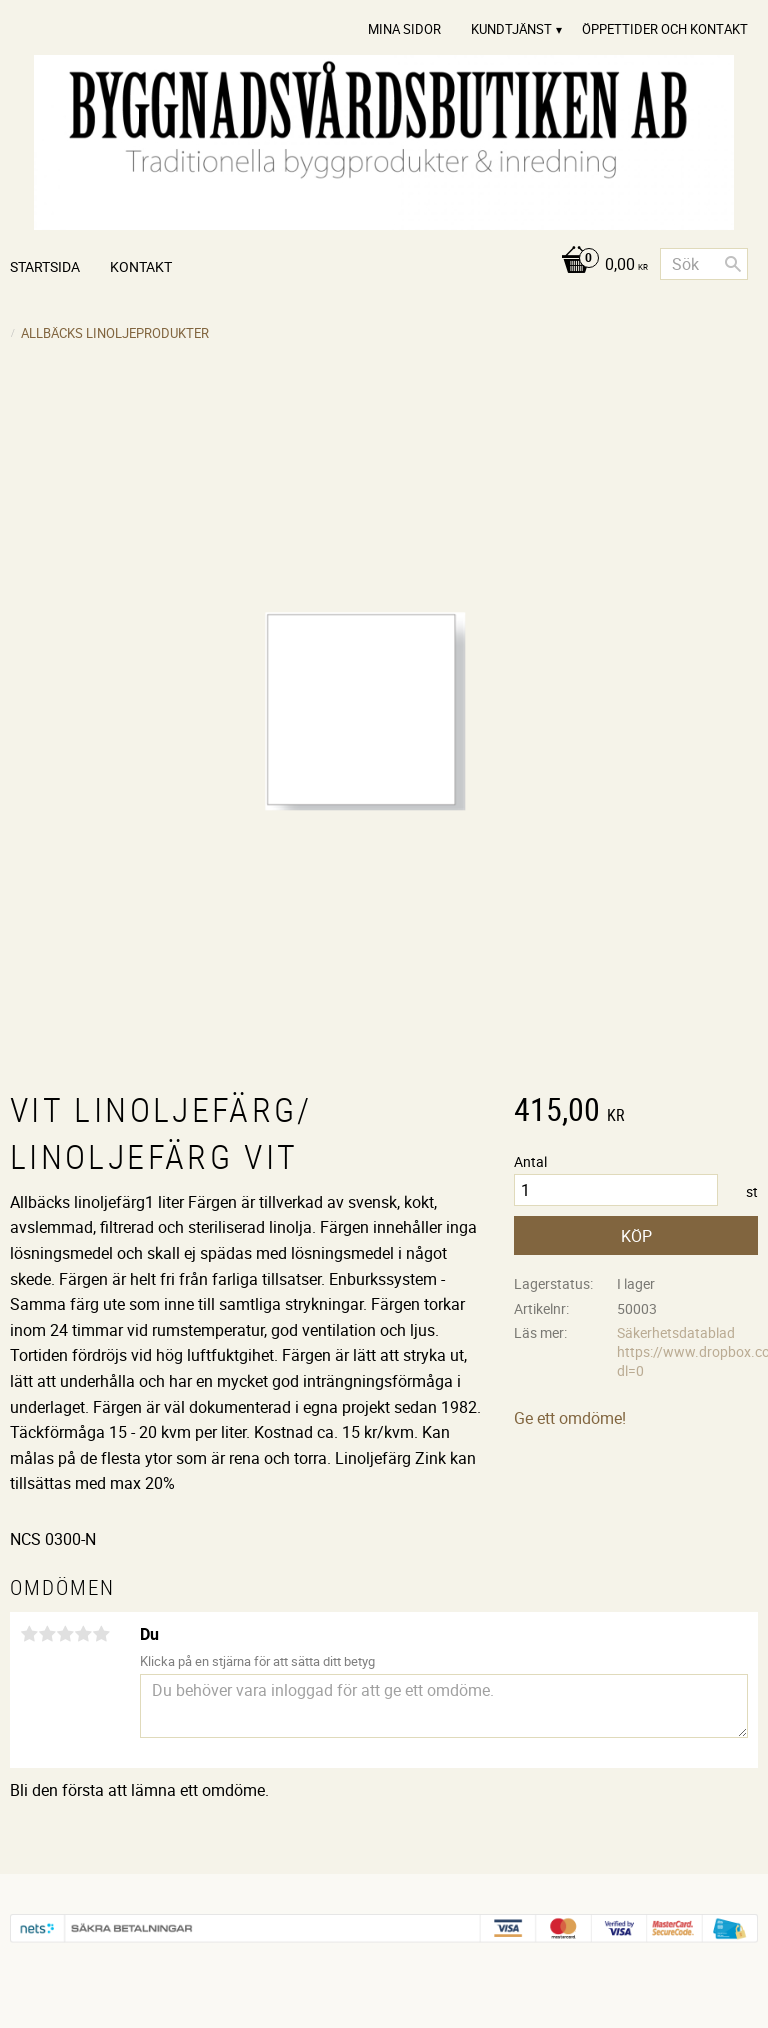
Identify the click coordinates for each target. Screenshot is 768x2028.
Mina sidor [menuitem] (404, 29)
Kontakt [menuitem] (141, 266)
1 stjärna (29, 1634)
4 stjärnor (83, 1634)
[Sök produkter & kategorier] (704, 264)
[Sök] (733, 264)
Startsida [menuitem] (45, 266)
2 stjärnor (47, 1634)
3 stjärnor (65, 1634)
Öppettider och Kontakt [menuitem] (665, 29)
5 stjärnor (101, 1634)
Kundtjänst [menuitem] (511, 29)
